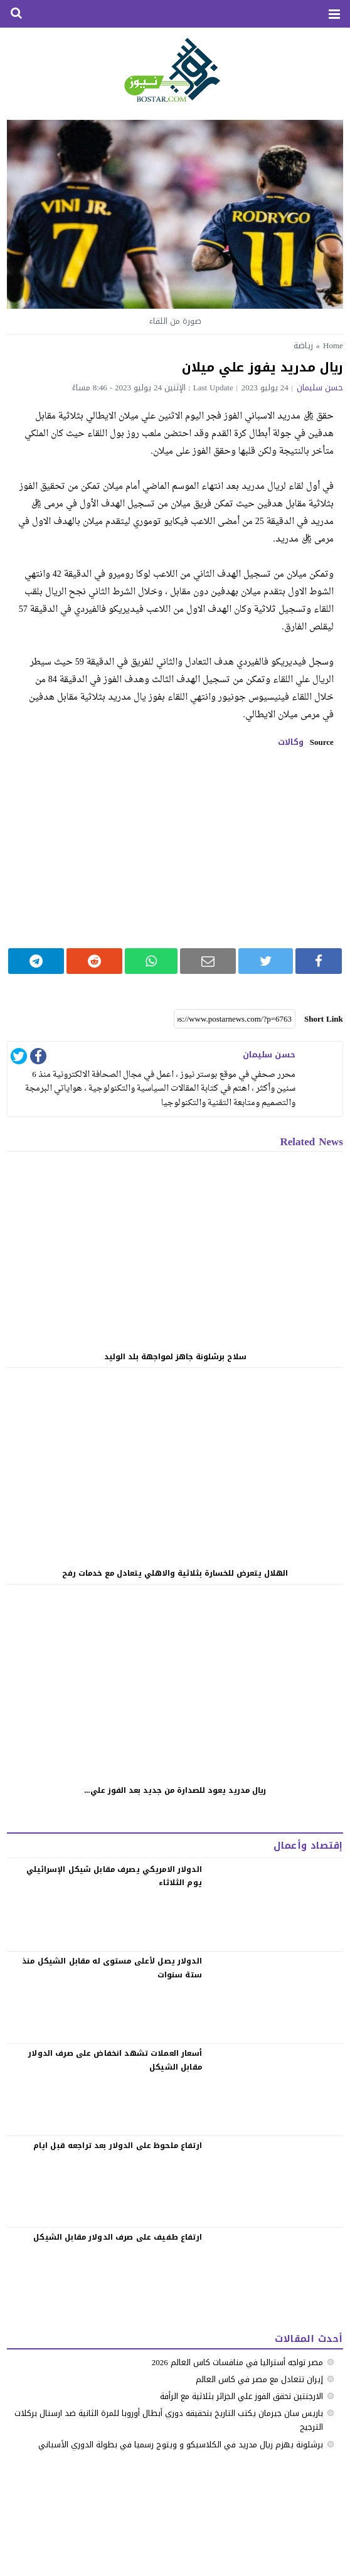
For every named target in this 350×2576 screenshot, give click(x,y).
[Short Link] (234, 1019)
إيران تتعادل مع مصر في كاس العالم (259, 2379)
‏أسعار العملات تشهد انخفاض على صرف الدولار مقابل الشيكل (115, 2060)
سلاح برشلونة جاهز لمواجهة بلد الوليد (175, 1357)
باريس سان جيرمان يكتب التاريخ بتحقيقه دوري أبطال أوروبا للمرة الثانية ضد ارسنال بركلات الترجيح (168, 2420)
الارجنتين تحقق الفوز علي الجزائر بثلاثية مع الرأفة (241, 2396)
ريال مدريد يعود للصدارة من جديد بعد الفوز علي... (175, 1790)
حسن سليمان (320, 387)
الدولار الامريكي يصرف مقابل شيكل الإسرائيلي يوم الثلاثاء (114, 1876)
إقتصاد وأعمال (308, 1845)
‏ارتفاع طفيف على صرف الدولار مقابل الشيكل (117, 2237)
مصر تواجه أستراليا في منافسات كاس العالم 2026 (237, 2362)
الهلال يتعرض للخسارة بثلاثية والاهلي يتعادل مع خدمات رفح (175, 1573)
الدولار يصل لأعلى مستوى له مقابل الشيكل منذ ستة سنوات (112, 1968)
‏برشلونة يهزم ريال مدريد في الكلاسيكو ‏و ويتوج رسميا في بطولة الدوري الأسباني (180, 2444)
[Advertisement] (175, 848)
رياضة (303, 345)
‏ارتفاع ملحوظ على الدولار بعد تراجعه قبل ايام (117, 2145)
